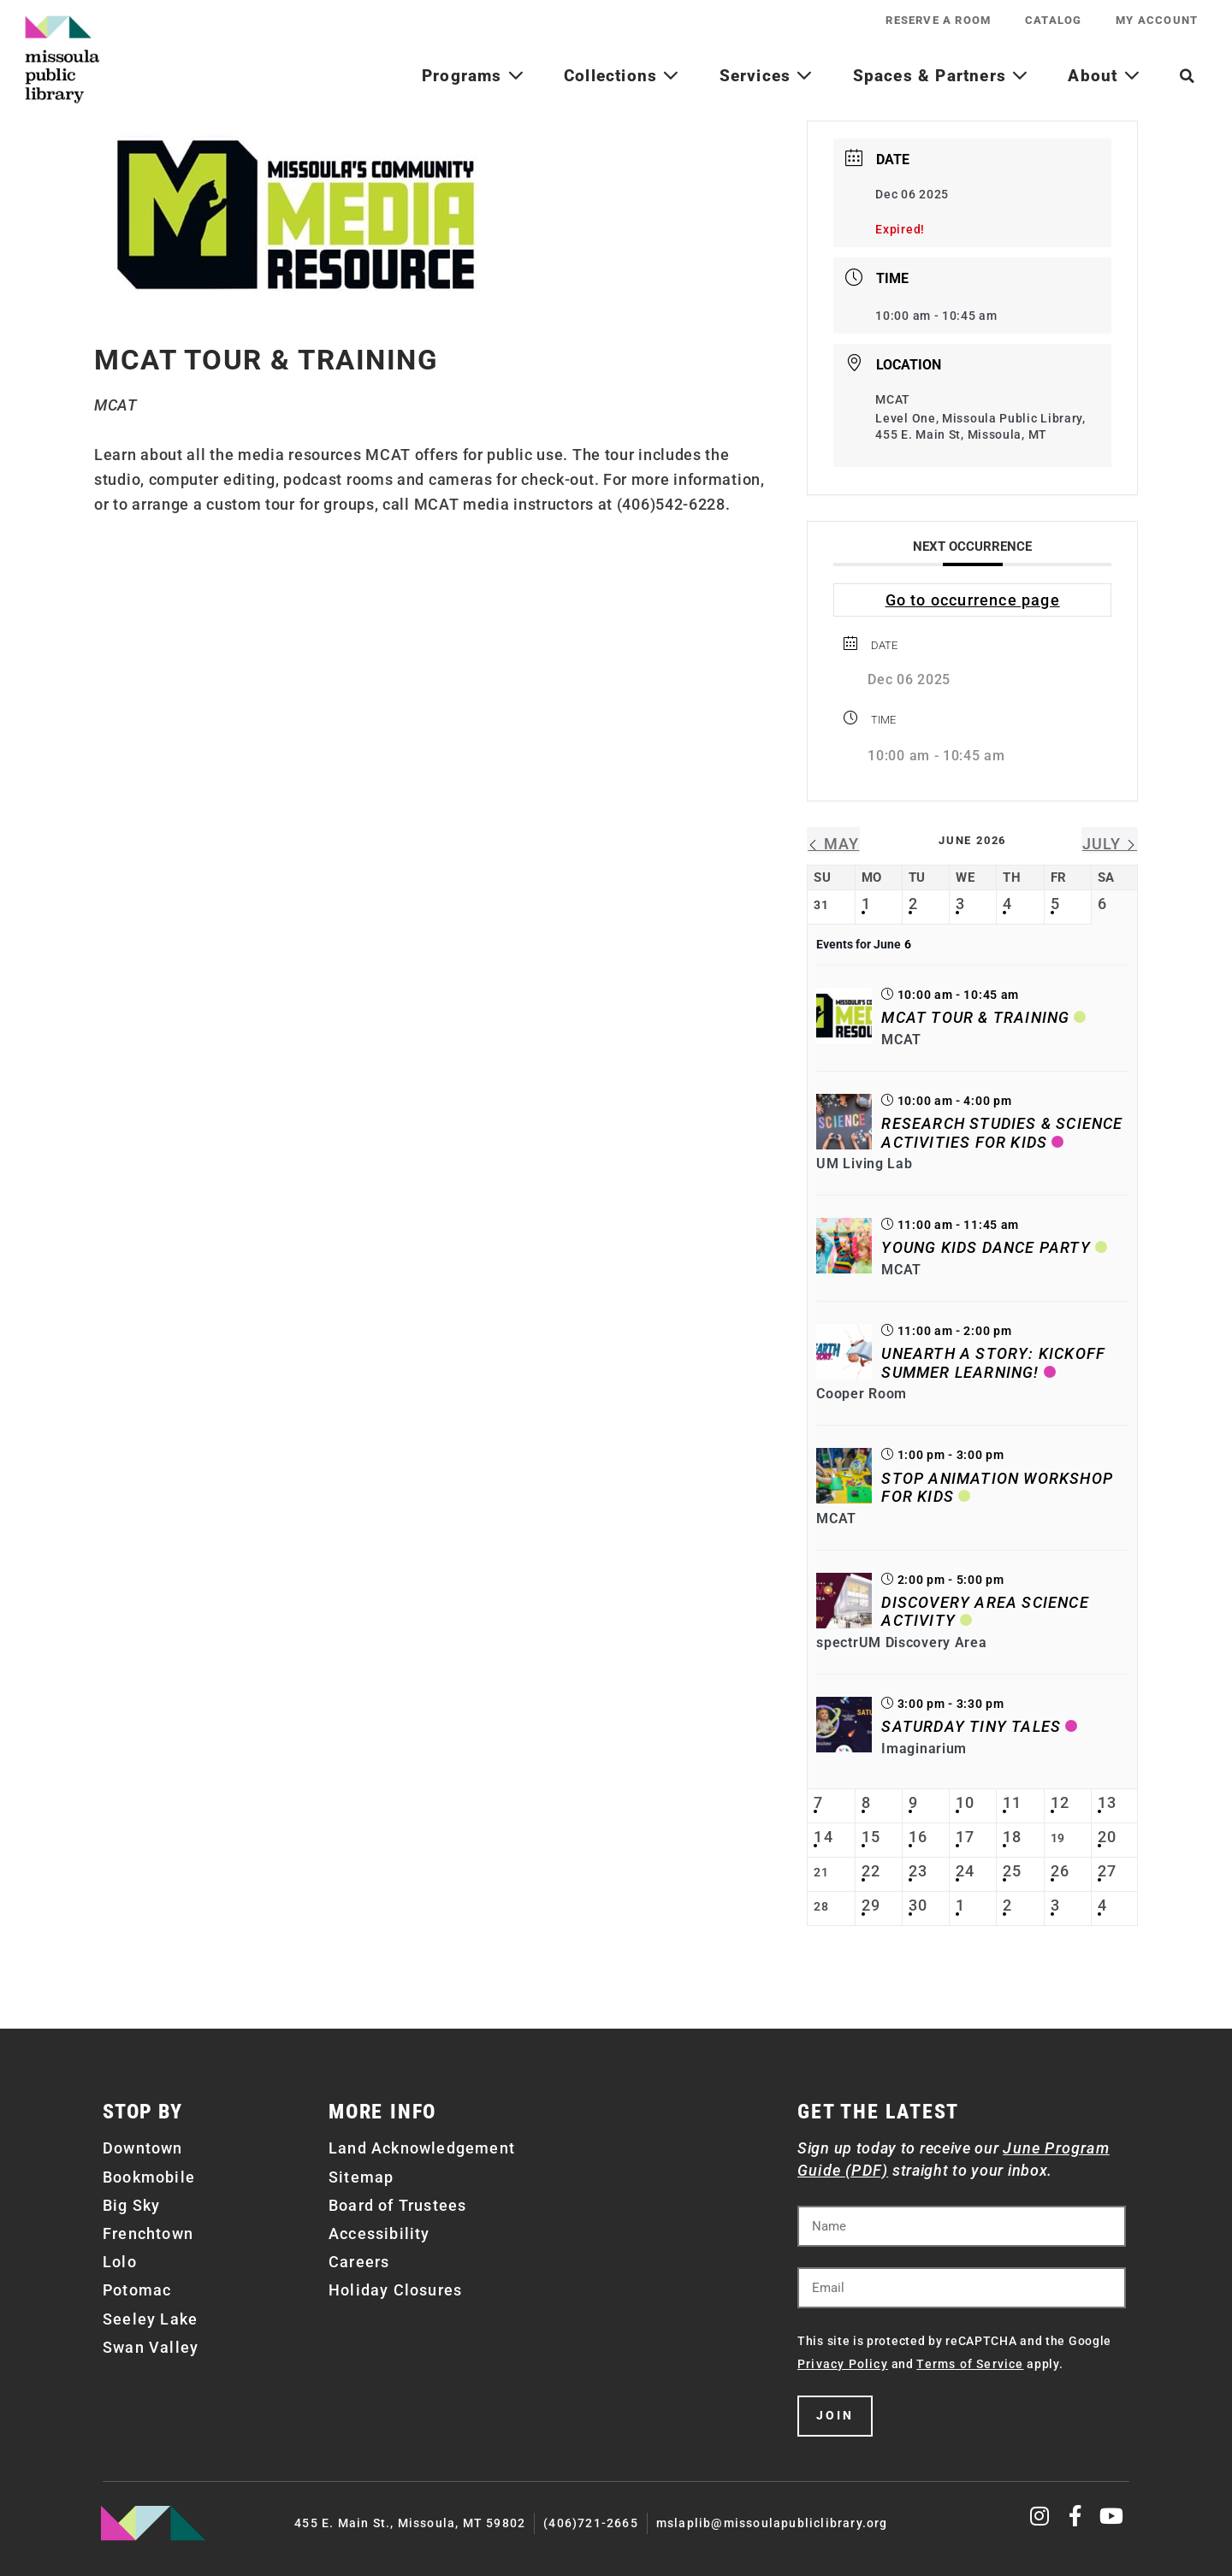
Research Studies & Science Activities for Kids (1001, 1132)
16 (918, 1837)
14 (823, 1837)
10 (965, 1802)
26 (1060, 1871)
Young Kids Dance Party (985, 1247)
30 (918, 1905)
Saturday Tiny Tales (971, 1726)
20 (1107, 1837)
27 (1107, 1871)
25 (1012, 1871)
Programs (473, 76)
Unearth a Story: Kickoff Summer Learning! (993, 1362)
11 (1012, 1802)
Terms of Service (969, 2364)
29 (871, 1905)
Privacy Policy (842, 2364)
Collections (622, 76)
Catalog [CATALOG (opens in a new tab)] (1053, 20)
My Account (1157, 20)
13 (1107, 1802)
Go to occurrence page (973, 600)
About (1104, 76)
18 (1012, 1837)
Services (767, 76)
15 (871, 1837)
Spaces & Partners (941, 76)
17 (965, 1837)
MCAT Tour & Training (975, 1017)
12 (1060, 1802)
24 (965, 1871)
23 (918, 1871)
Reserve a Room (938, 20)
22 (871, 1871)
